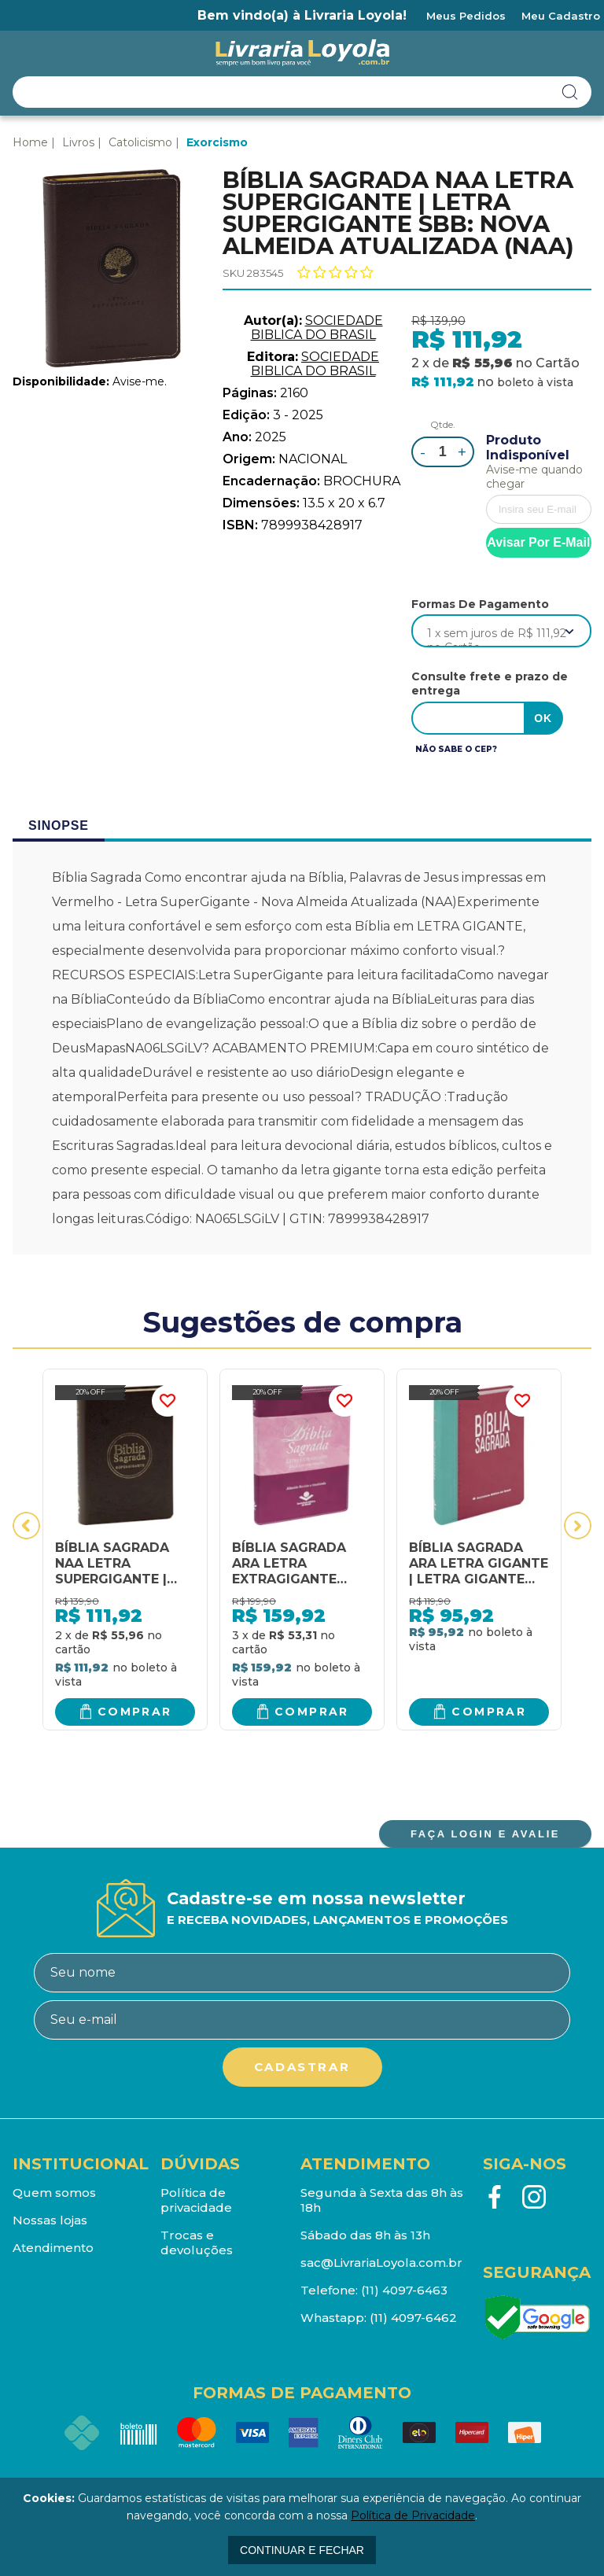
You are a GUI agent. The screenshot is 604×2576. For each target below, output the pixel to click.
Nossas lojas (50, 2220)
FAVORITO (167, 1401)
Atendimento (53, 2247)
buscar (570, 92)
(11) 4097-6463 (404, 2290)
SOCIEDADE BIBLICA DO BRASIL (317, 327)
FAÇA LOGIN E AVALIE (485, 1834)
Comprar (135, 1711)
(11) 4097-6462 (413, 2317)
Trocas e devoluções (196, 2242)
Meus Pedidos (466, 15)
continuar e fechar (302, 2550)
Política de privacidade (196, 2200)
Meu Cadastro (560, 15)
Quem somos (54, 2192)
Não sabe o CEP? (456, 749)
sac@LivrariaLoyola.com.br (381, 2262)
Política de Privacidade (413, 2515)
